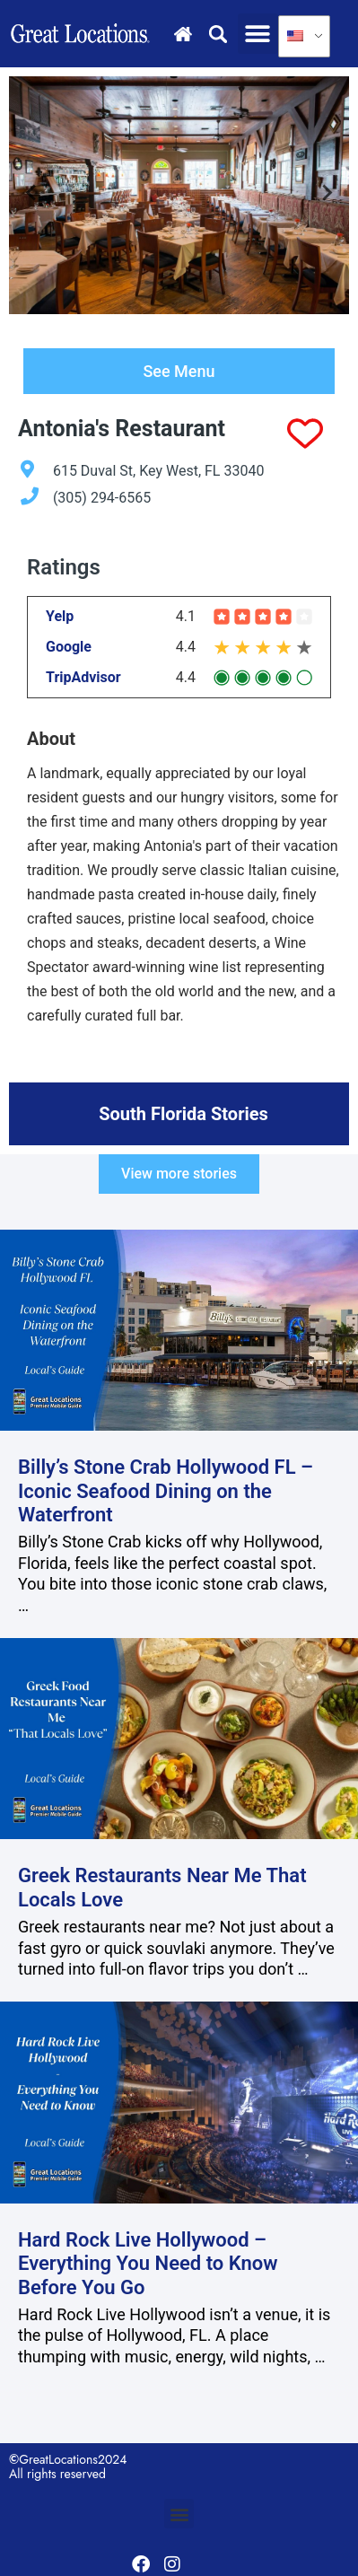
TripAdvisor (83, 677)
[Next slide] (326, 195)
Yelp (60, 616)
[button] (258, 33)
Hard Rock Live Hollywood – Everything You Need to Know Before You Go (148, 2264)
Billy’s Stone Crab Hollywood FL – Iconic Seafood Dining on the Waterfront (165, 1491)
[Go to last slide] (31, 195)
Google (69, 647)
